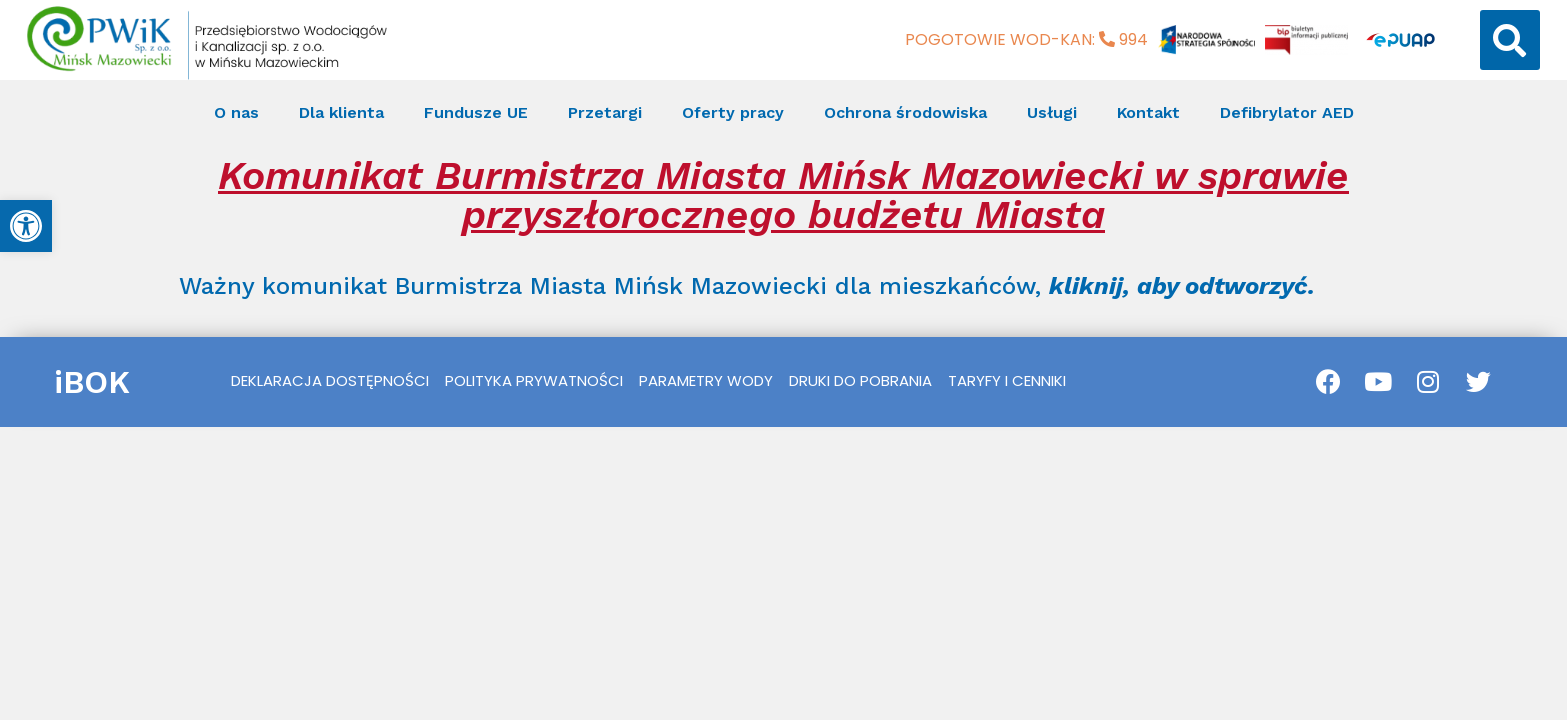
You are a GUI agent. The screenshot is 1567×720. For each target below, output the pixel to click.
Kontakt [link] (1148, 112)
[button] (1510, 40)
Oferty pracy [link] (733, 112)
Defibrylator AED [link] (1287, 112)
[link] (26, 226)
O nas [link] (236, 112)
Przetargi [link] (605, 112)
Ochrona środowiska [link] (905, 112)
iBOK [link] (92, 382)
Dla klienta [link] (341, 112)
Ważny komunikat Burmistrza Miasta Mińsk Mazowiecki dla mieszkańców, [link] (747, 286)
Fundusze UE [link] (476, 112)
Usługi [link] (1052, 112)
